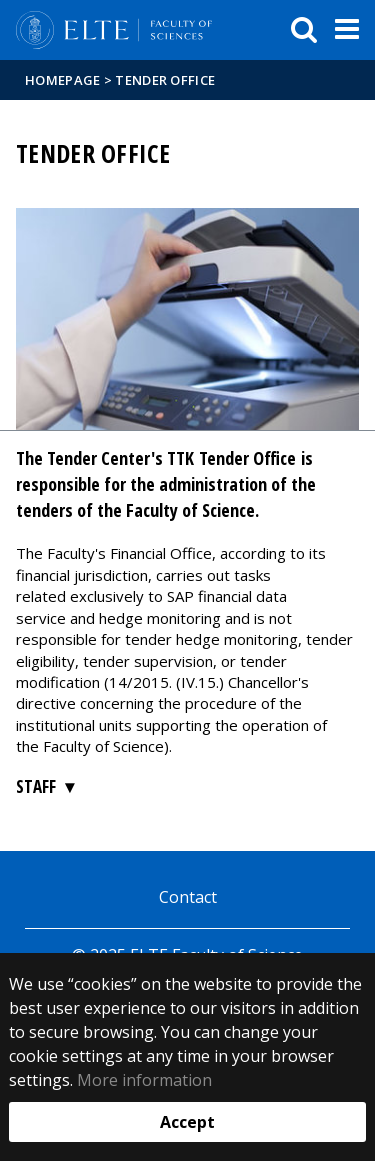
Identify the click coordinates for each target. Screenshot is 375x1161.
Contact (188, 897)
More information (144, 1080)
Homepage (64, 80)
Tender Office (165, 80)
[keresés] (304, 30)
